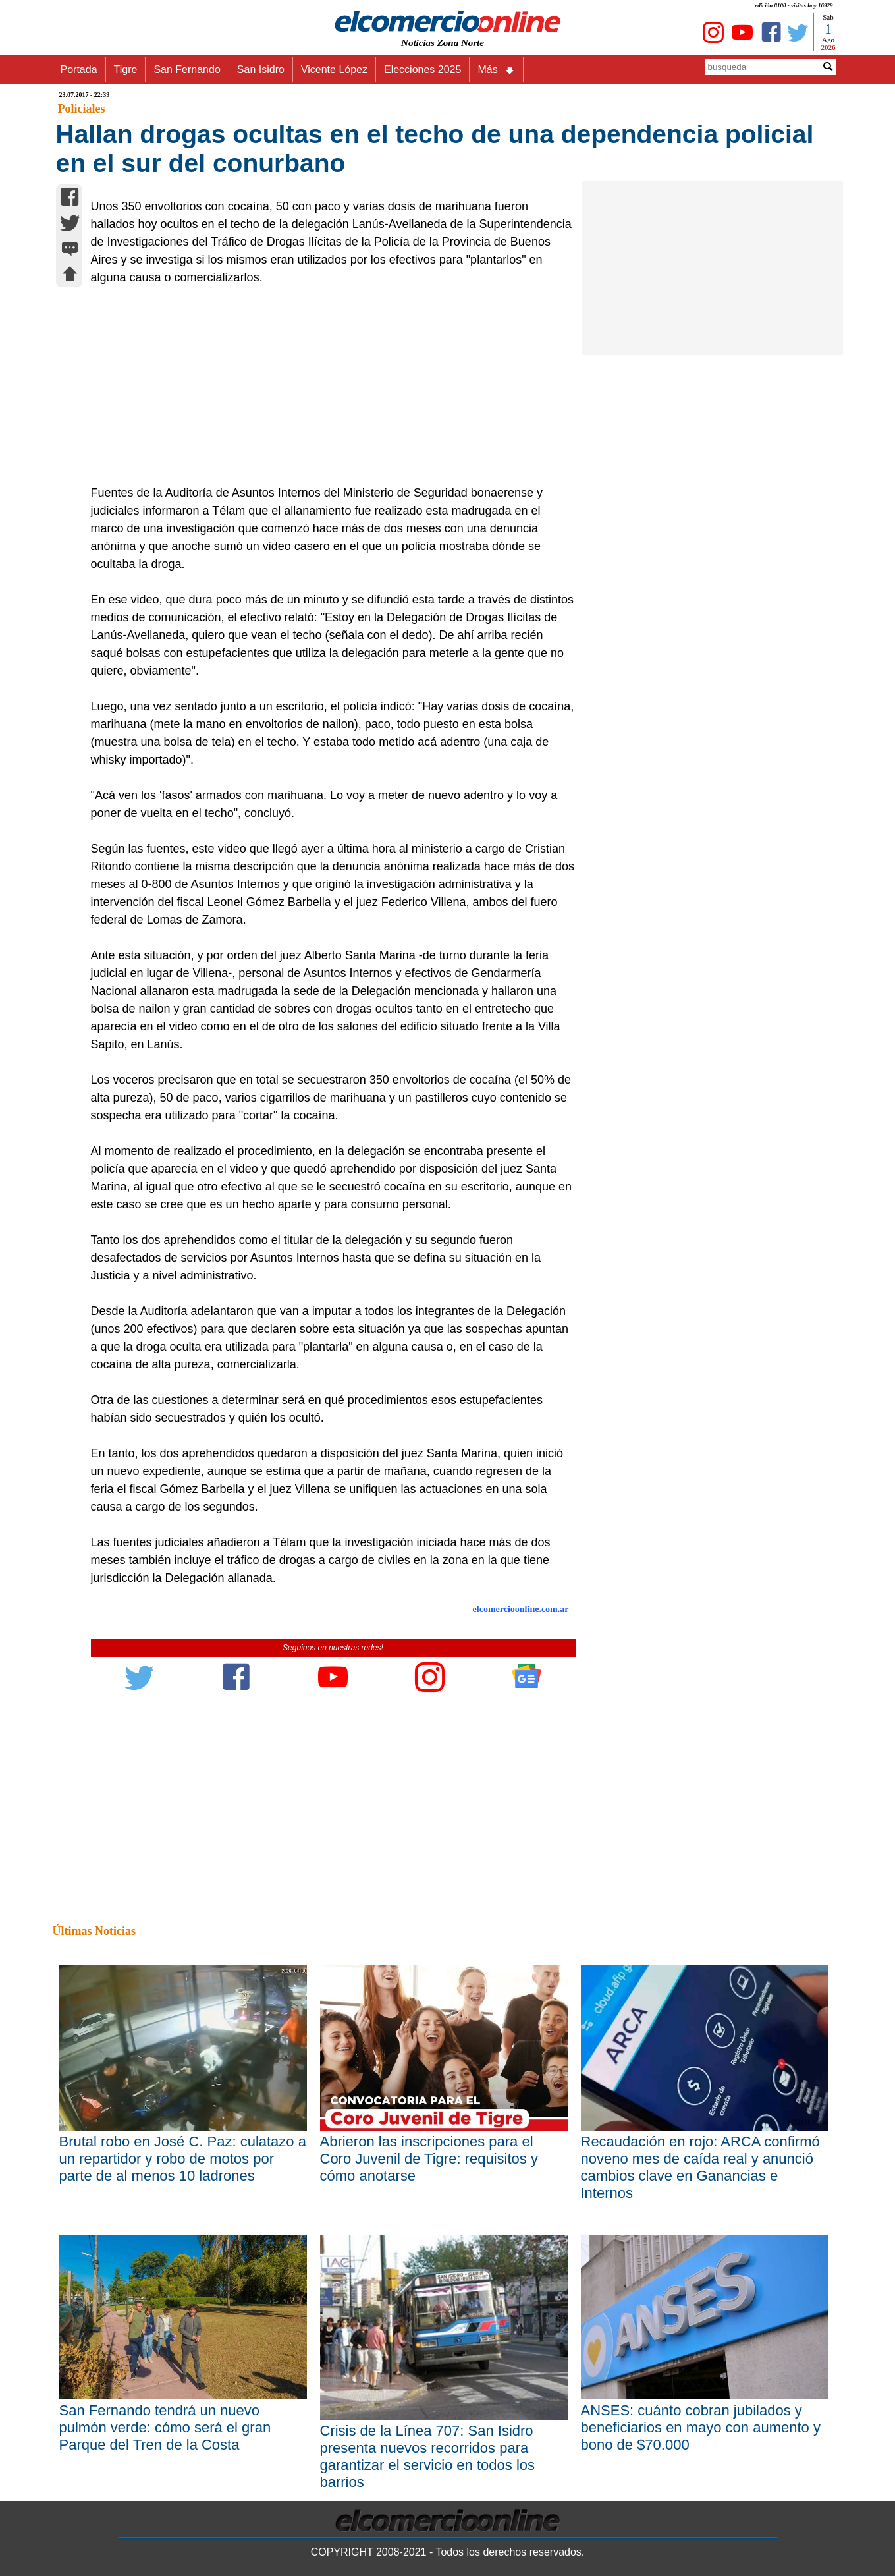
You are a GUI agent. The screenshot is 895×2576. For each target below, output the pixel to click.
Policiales (81, 108)
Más (495, 70)
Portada (79, 69)
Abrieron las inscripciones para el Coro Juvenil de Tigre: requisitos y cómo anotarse (429, 2158)
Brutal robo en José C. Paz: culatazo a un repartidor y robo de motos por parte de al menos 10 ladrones (182, 2158)
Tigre (126, 69)
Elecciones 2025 (422, 69)
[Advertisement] (326, 385)
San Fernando (186, 69)
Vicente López (334, 69)
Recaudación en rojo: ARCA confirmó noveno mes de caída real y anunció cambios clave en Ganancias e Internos (700, 2167)
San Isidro (261, 69)
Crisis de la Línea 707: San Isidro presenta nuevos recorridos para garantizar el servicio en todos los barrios (427, 2456)
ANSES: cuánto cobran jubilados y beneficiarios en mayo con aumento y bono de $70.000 (701, 2427)
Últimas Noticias (94, 1931)
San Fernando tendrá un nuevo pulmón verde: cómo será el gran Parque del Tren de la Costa (165, 2427)
